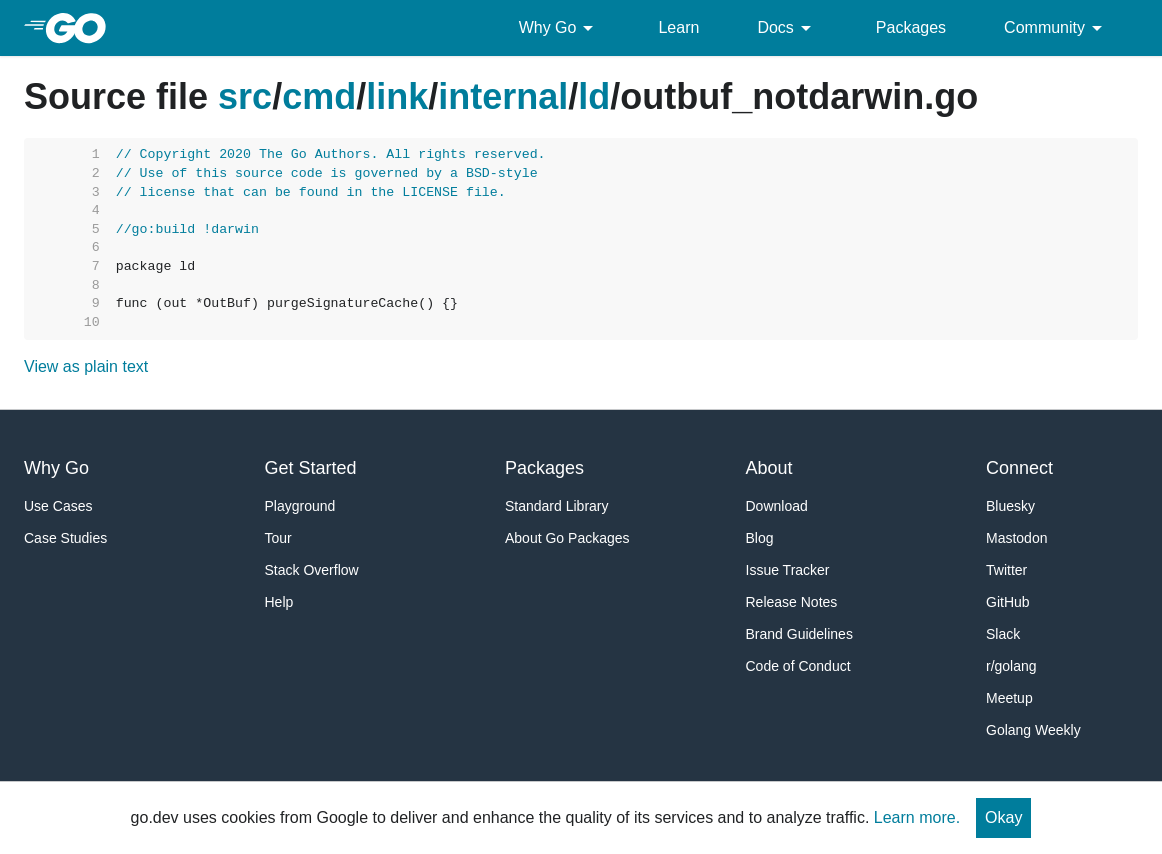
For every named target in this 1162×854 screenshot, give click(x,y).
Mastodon (1016, 538)
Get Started (311, 468)
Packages (911, 27)
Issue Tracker (788, 570)
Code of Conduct (798, 666)
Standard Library (557, 506)
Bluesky (1010, 506)
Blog (760, 538)
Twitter (1006, 570)
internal (503, 96)
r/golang (1011, 666)
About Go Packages (567, 538)
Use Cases (58, 506)
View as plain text (86, 366)
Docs (787, 28)
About (769, 468)
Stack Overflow (312, 570)
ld (594, 96)
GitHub (1008, 602)
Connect (1019, 468)
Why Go (560, 28)
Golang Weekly (1033, 730)
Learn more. (917, 817)
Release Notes (792, 602)
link (397, 96)
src (245, 96)
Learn (678, 27)
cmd (319, 96)
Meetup (1009, 698)
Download (777, 506)
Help (279, 602)
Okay (1003, 817)
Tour (278, 538)
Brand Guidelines (799, 634)
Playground (300, 506)
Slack (1003, 634)
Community (1056, 28)
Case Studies (65, 538)
